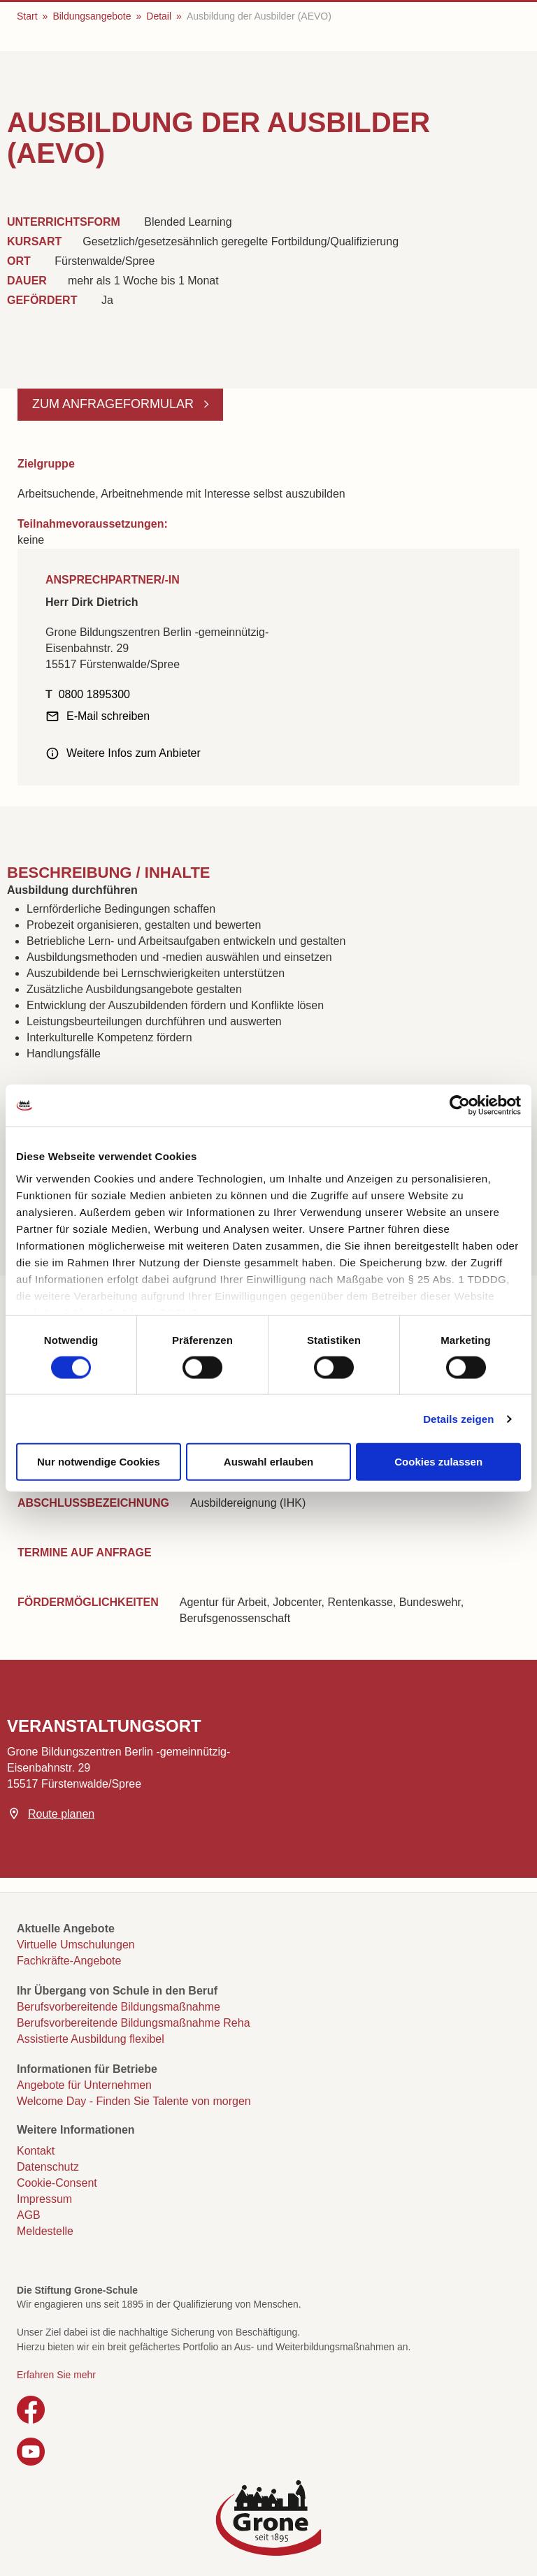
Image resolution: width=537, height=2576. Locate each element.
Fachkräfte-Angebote (69, 1961)
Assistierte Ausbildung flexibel (90, 2039)
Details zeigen (458, 1418)
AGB (29, 2215)
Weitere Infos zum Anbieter (133, 753)
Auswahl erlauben (268, 1462)
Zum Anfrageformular (114, 404)
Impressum (44, 2199)
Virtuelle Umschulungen (76, 1945)
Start (27, 16)
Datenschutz (48, 2167)
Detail (158, 16)
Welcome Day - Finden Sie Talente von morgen (134, 2101)
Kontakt (36, 2151)
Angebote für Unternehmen (84, 2085)
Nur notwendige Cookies (98, 1462)
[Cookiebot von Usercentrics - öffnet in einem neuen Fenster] (460, 1105)
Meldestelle (45, 2231)
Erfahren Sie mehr (56, 2374)
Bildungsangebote (91, 16)
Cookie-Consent (57, 2183)
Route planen (61, 1814)
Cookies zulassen (438, 1462)
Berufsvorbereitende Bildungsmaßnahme (118, 2007)
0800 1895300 (94, 694)
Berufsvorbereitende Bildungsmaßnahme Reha (133, 2023)
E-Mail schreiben (108, 716)
